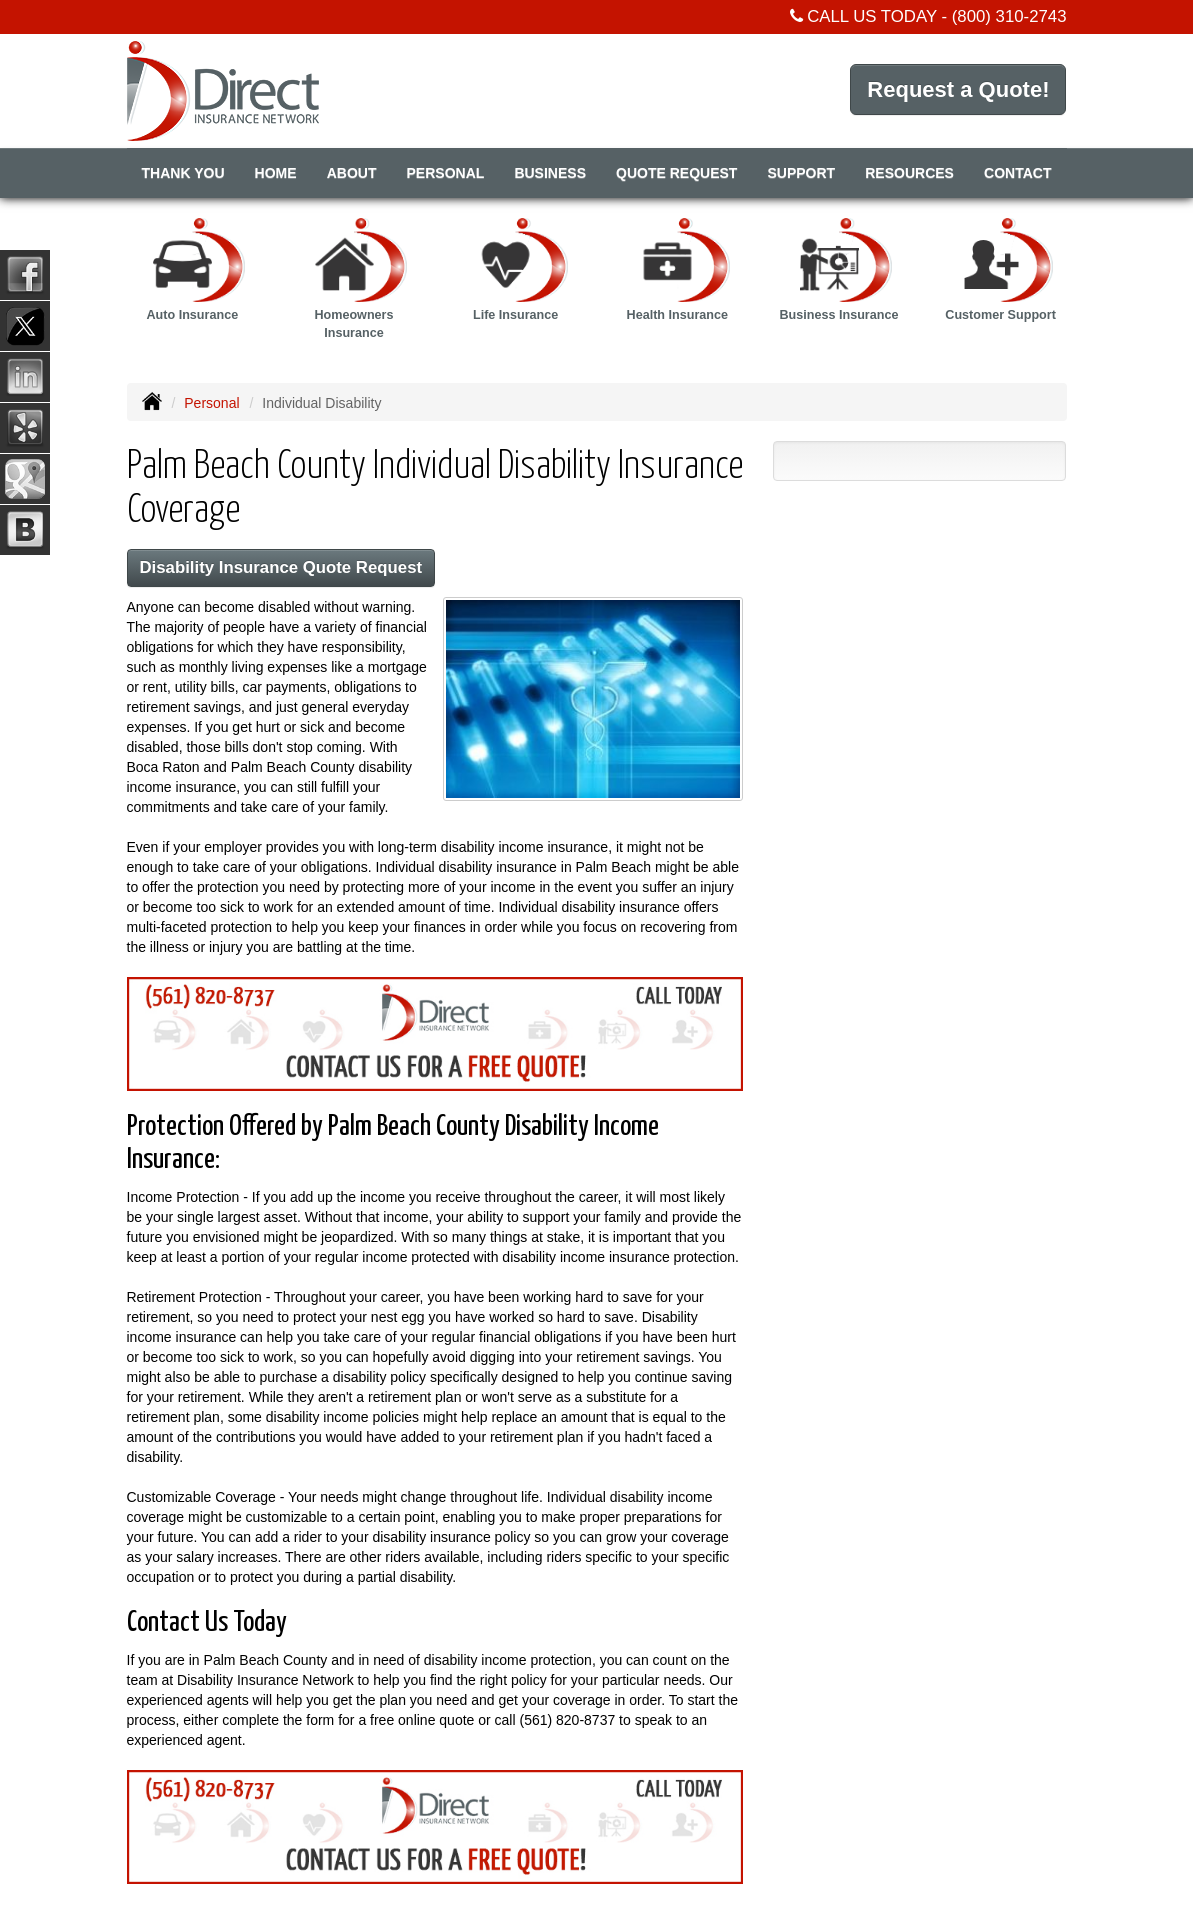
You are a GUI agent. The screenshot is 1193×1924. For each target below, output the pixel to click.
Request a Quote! (958, 89)
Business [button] (550, 173)
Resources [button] (909, 173)
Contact (1017, 173)
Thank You (183, 173)
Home (276, 173)
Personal (211, 403)
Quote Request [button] (676, 173)
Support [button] (801, 173)
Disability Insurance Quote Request (281, 567)
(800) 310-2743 (1009, 16)
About (352, 173)
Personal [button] (446, 173)
